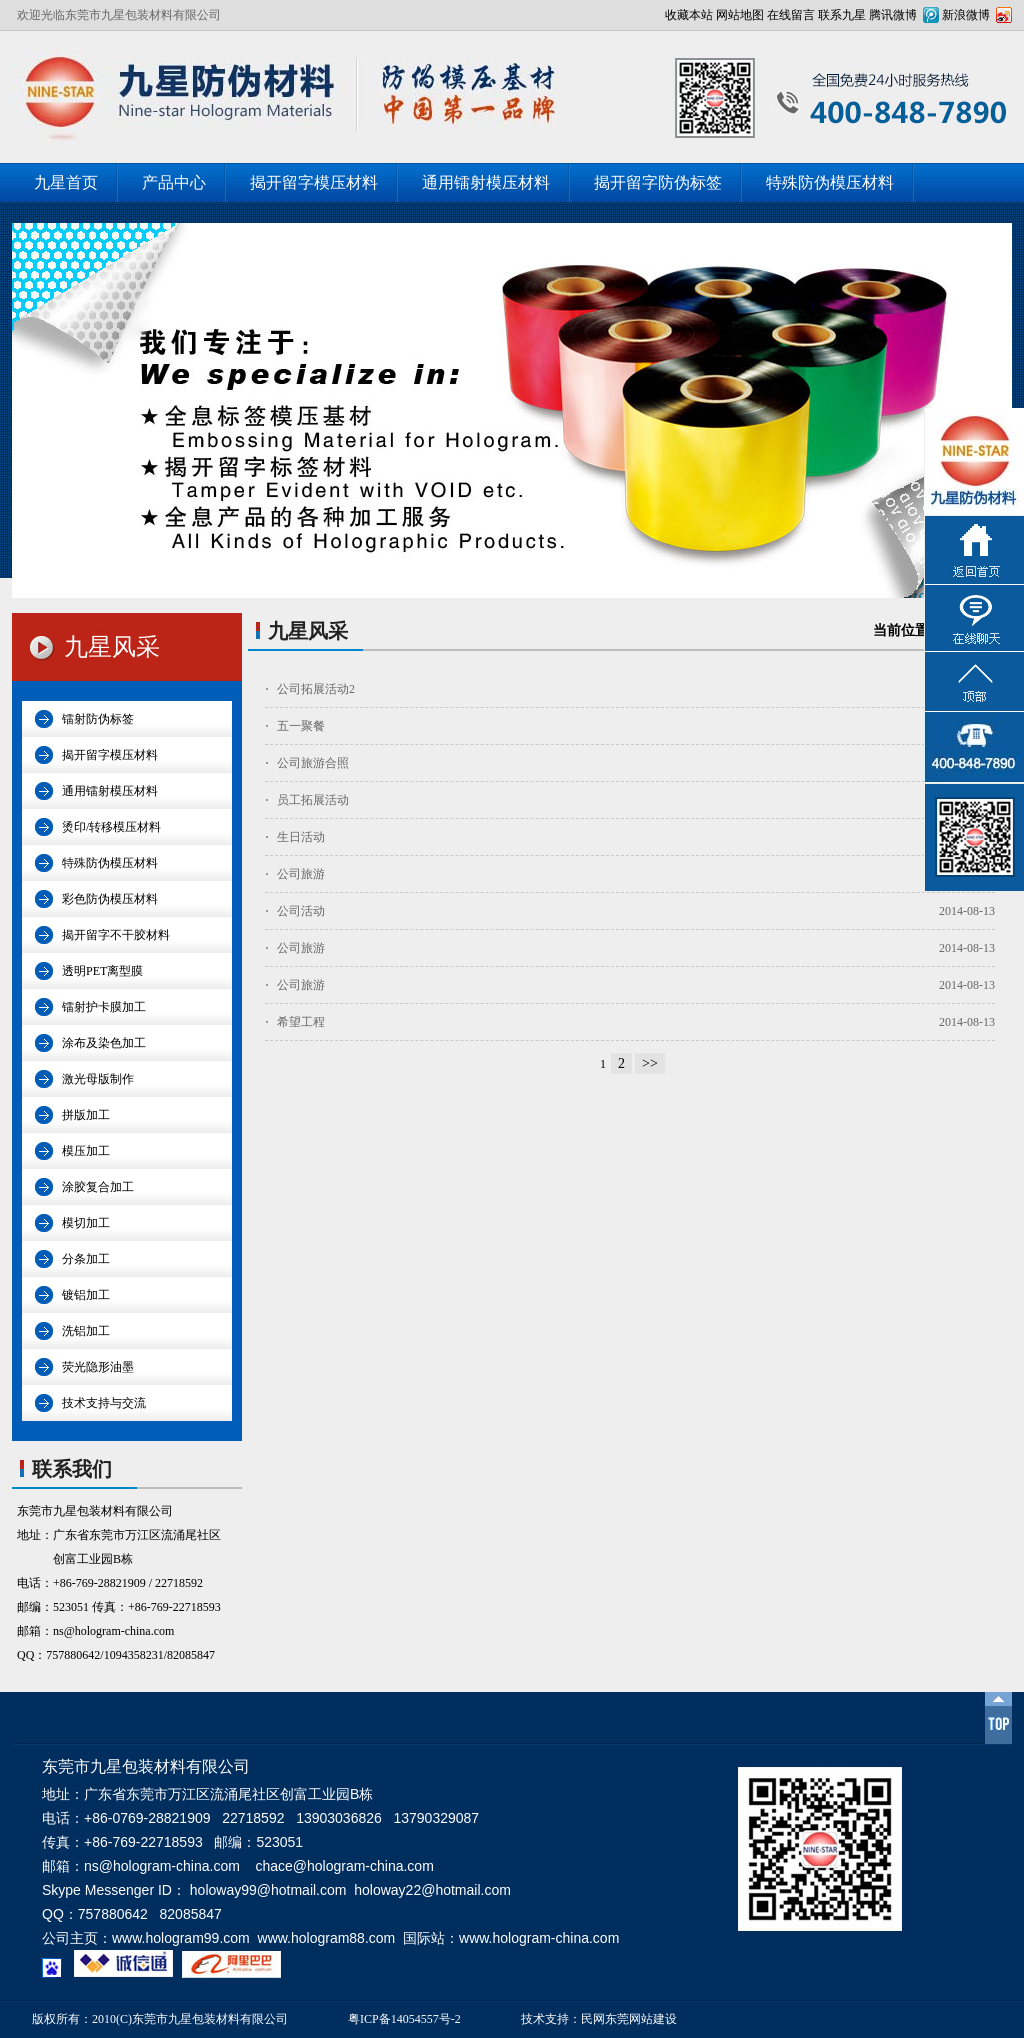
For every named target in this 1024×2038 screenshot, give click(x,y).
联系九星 (842, 15)
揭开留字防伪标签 (658, 182)
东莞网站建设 (641, 2019)
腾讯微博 (893, 15)
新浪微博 (966, 15)
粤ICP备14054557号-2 (404, 2019)
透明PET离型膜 (102, 971)
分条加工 (86, 1259)
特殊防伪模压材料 (830, 182)
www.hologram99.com (181, 1938)
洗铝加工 (86, 1331)
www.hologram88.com (327, 1938)
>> (650, 1063)
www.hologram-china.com (539, 1938)
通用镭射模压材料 (486, 182)
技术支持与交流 (104, 1403)
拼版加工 (86, 1115)
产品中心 (174, 182)
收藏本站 (689, 15)
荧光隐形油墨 (98, 1367)
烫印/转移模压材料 (111, 827)
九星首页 (66, 182)
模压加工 (86, 1151)
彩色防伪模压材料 (110, 899)
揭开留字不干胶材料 (116, 935)
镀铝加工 (86, 1295)
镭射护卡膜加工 (104, 1007)
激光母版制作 (98, 1079)
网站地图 (740, 15)
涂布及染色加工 (104, 1043)
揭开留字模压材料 (314, 182)
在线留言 (791, 15)
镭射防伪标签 (98, 719)
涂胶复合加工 (98, 1187)
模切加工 (86, 1223)
